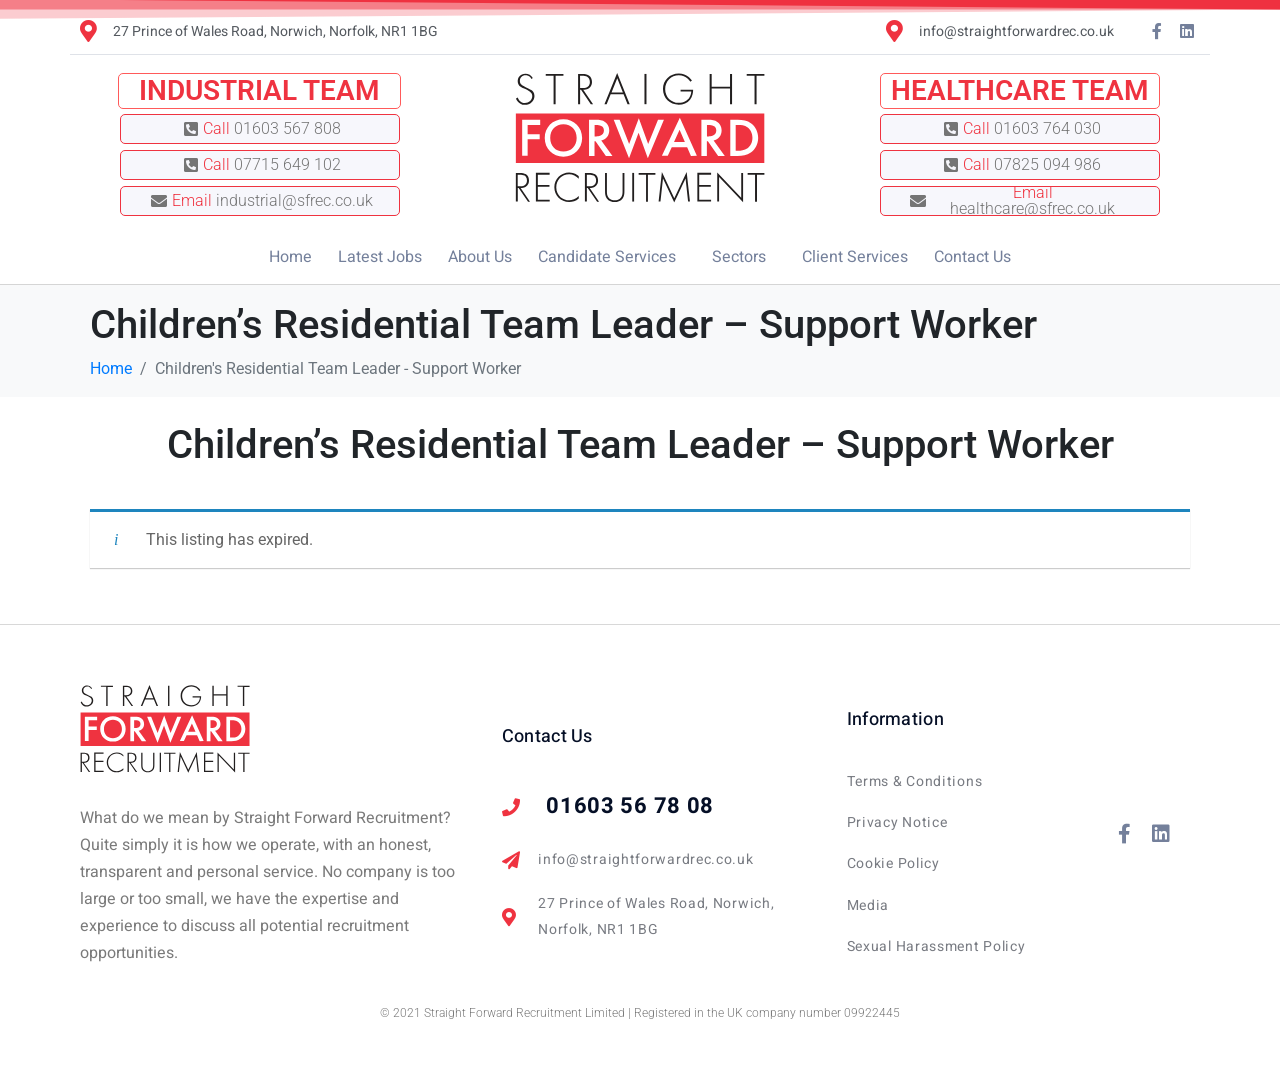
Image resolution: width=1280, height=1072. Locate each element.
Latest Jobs (380, 257)
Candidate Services (607, 257)
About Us (480, 257)
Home (290, 257)
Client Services (855, 257)
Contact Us (972, 257)
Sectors (739, 257)
